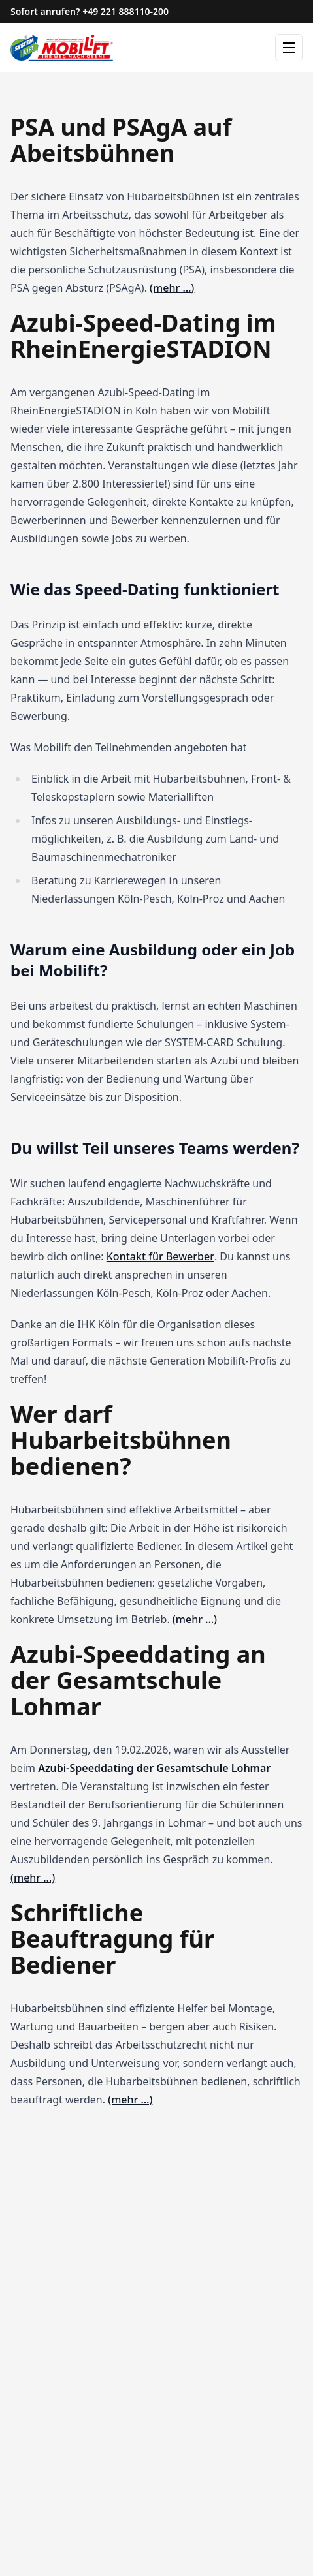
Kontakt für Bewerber (160, 1256)
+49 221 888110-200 (125, 11)
